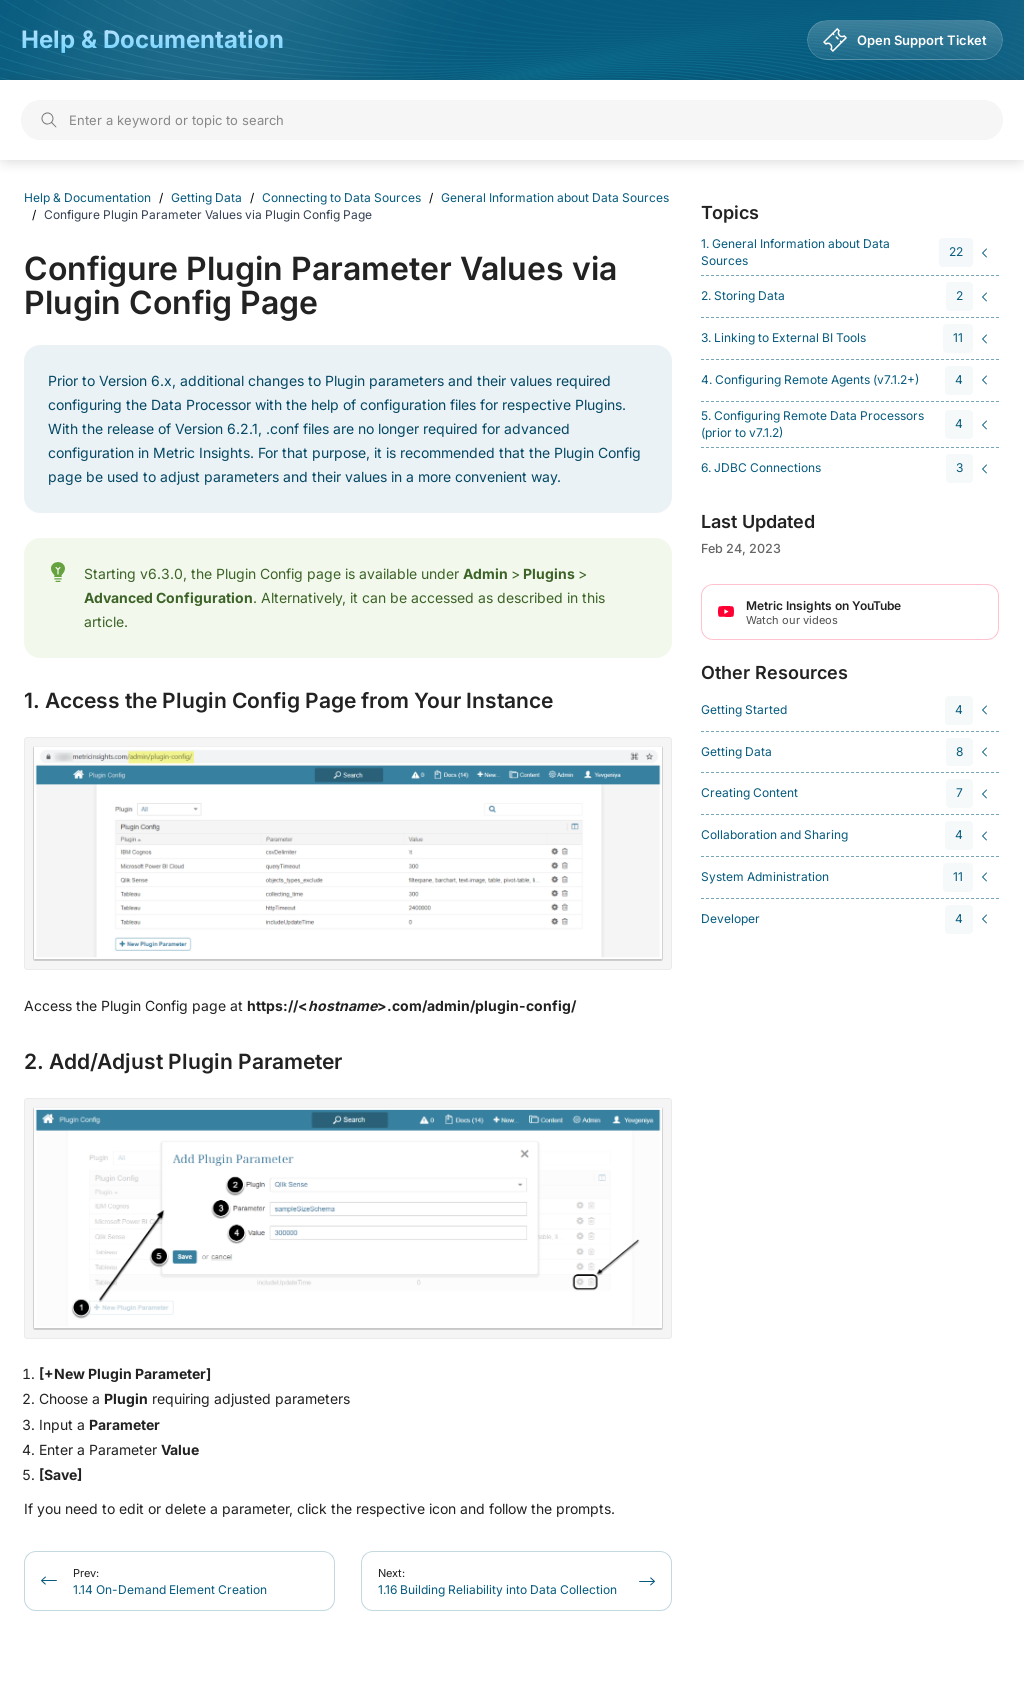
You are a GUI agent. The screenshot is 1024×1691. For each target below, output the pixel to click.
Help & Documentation (152, 39)
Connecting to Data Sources (341, 197)
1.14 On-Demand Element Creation (170, 1581)
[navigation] (847, 253)
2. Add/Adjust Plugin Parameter (183, 1062)
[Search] (512, 120)
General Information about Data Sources (555, 197)
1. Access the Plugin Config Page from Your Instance (288, 701)
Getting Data (206, 197)
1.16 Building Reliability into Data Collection (497, 1581)
